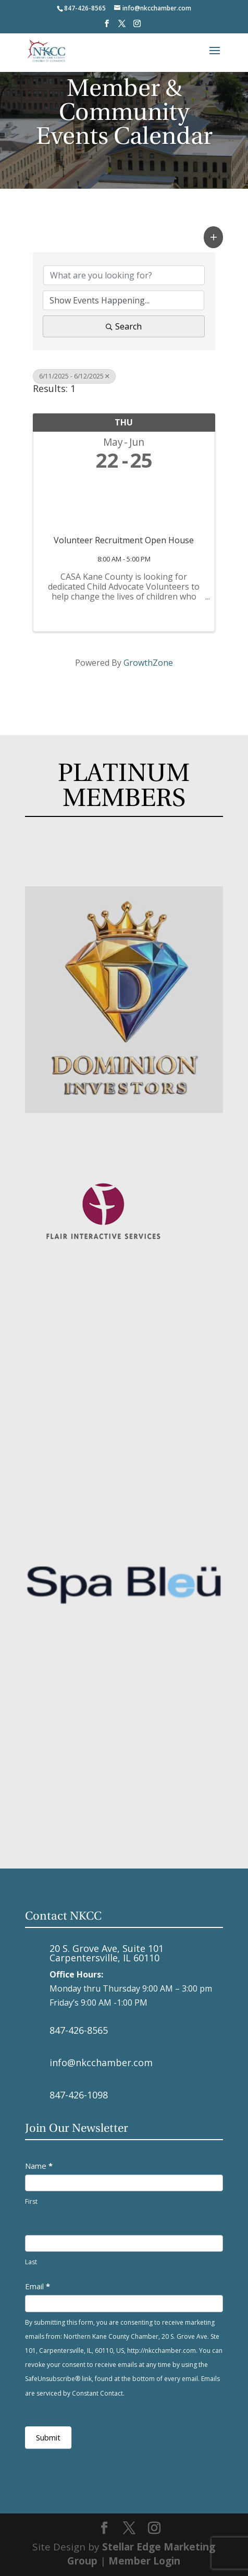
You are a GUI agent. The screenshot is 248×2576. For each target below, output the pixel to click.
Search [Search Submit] (124, 326)
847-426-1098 (78, 2095)
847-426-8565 (78, 2030)
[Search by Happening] (124, 300)
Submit (48, 2437)
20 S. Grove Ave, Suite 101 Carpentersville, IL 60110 (106, 1953)
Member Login (144, 2561)
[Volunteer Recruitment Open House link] (124, 501)
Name (39, 2165)
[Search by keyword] (124, 275)
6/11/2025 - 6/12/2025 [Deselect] (74, 376)
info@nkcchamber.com (101, 2062)
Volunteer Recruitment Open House (124, 540)
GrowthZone (148, 662)
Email (37, 2286)
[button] (214, 237)
